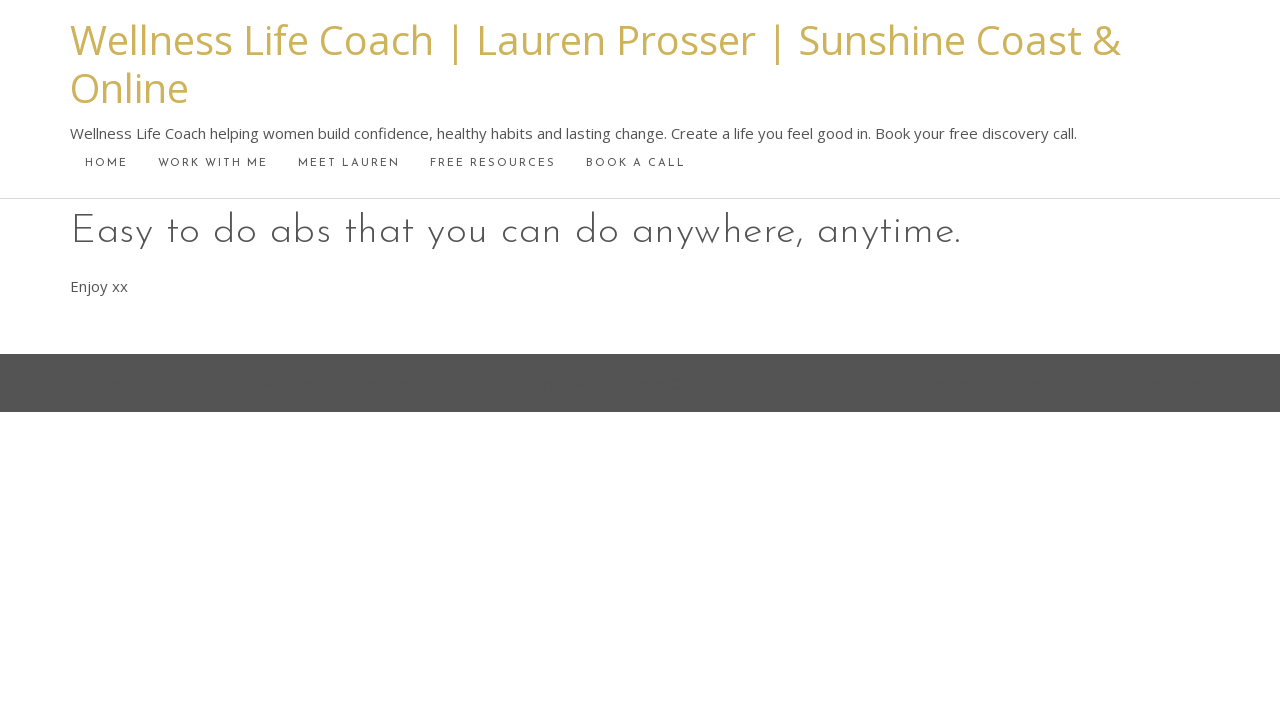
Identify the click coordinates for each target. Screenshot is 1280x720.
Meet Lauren (349, 163)
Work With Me (213, 163)
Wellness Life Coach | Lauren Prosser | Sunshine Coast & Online (595, 63)
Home (106, 163)
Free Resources (493, 163)
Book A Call (636, 163)
